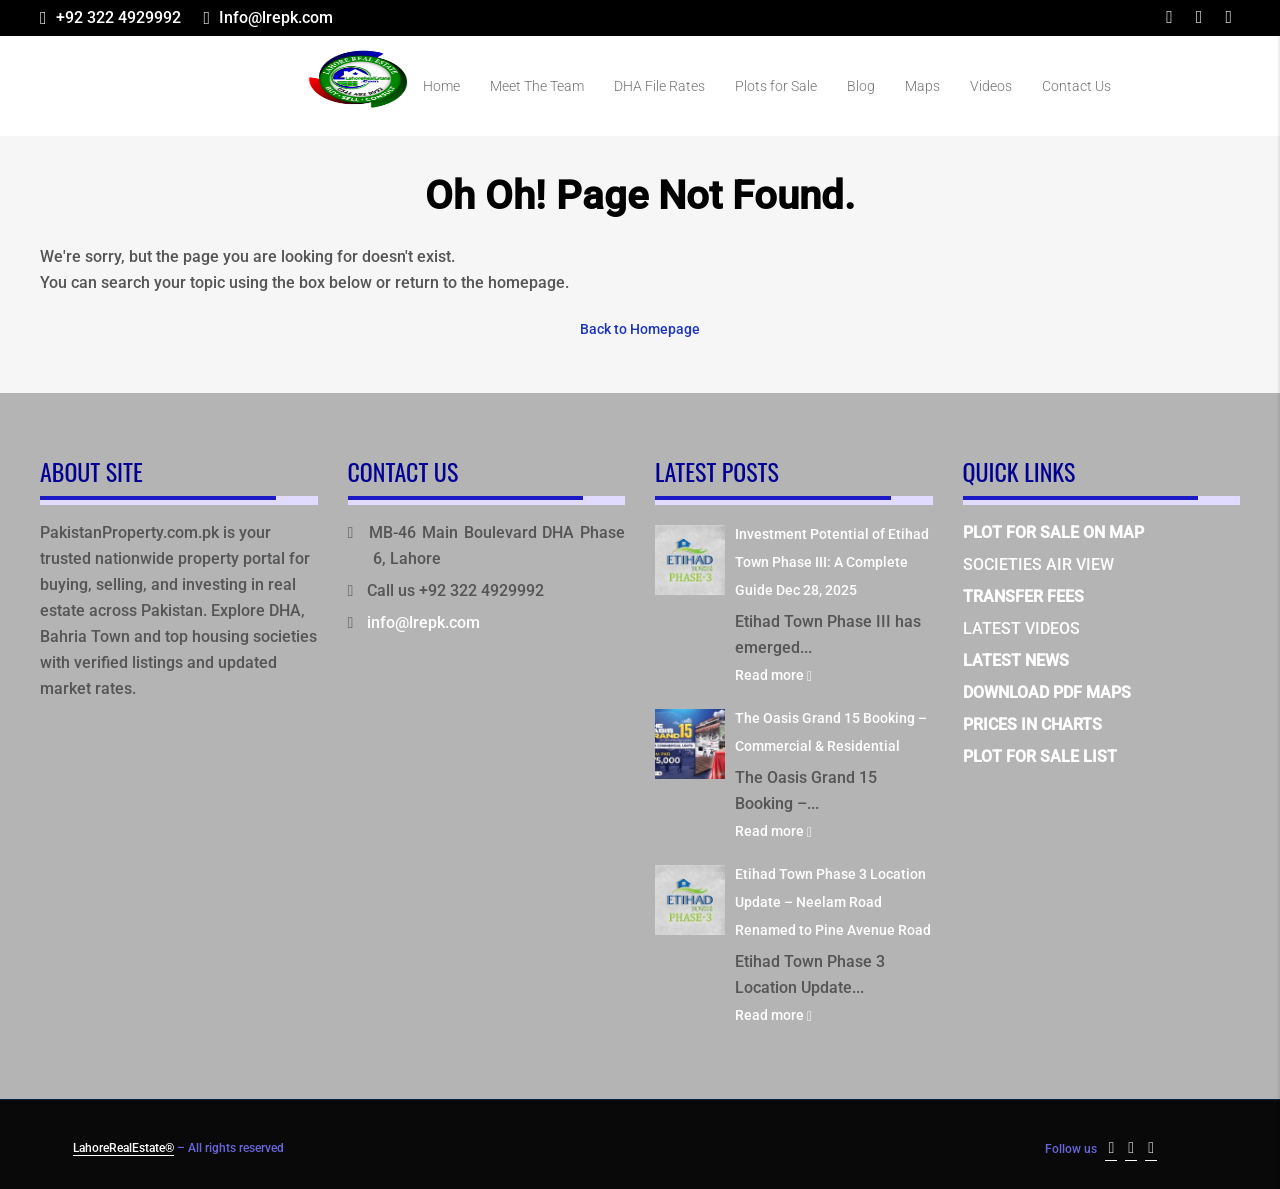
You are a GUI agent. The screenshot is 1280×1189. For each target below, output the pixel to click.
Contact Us (1076, 86)
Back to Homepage (640, 327)
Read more (773, 672)
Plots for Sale (776, 86)
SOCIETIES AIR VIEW (1038, 561)
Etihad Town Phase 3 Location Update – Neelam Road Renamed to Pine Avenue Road (833, 899)
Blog (861, 86)
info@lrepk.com (423, 619)
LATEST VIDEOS (1021, 625)
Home (441, 86)
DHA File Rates (659, 86)
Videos (991, 86)
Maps (922, 86)
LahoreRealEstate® (123, 1145)
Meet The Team (537, 86)
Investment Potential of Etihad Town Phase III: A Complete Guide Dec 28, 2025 (832, 559)
